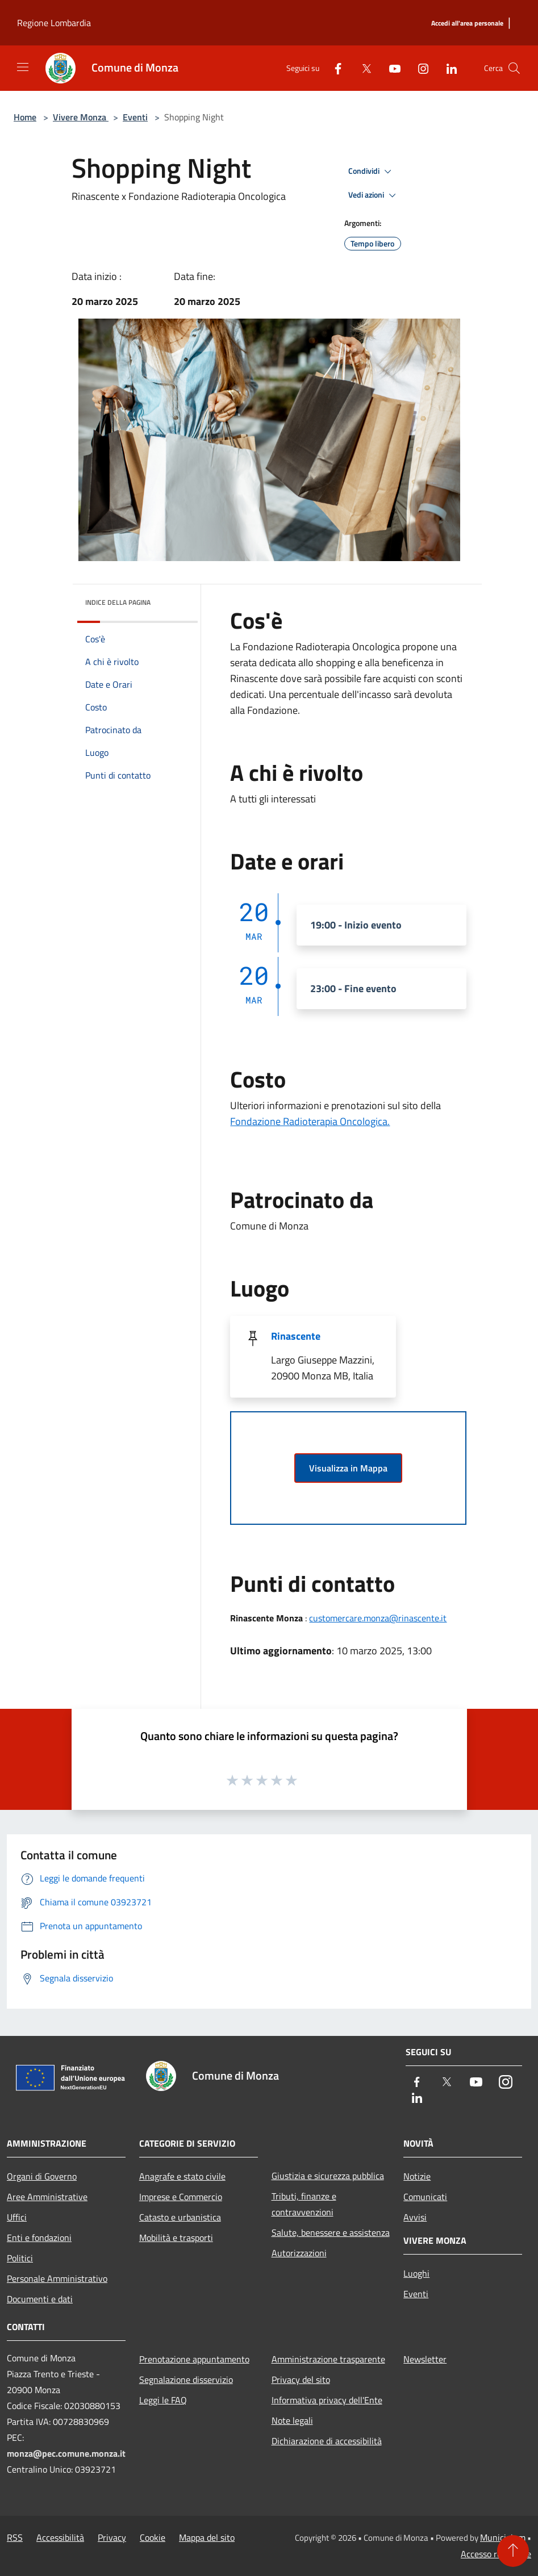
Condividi (371, 171)
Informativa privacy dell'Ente (327, 2400)
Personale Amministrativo (57, 2278)
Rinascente (295, 1336)
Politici (20, 2258)
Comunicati (425, 2196)
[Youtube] (390, 68)
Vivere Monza (81, 117)
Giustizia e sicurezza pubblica (328, 2175)
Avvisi (415, 2217)
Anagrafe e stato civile (182, 2176)
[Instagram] (418, 68)
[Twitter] (362, 68)
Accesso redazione (496, 2554)
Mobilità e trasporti (176, 2237)
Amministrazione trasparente (328, 2359)
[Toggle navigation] (23, 67)
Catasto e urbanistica (180, 2217)
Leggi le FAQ (163, 2400)
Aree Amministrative (47, 2196)
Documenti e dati (40, 2299)
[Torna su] (513, 2551)
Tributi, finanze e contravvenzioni (304, 2204)
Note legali (292, 2420)
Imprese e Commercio (180, 2196)
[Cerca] (514, 68)
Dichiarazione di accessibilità (327, 2441)
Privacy (112, 2537)
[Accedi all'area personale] (467, 23)
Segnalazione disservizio (186, 2379)
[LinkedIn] (447, 68)
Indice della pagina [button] (118, 602)
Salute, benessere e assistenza (331, 2232)
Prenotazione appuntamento (194, 2359)
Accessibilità (60, 2537)
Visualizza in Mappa (348, 1468)
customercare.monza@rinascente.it (378, 1618)
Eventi (135, 117)
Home (25, 117)
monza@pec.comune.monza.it (66, 2453)
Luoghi (416, 2273)
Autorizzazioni (299, 2253)
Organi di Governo (42, 2176)
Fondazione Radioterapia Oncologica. (310, 1121)
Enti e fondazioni (39, 2237)
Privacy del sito (301, 2379)
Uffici (17, 2217)
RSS (15, 2537)
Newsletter (425, 2359)
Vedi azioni (373, 195)
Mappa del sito (207, 2537)
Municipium (503, 2537)
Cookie (152, 2537)
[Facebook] (333, 68)
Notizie (417, 2176)
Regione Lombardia (54, 23)
